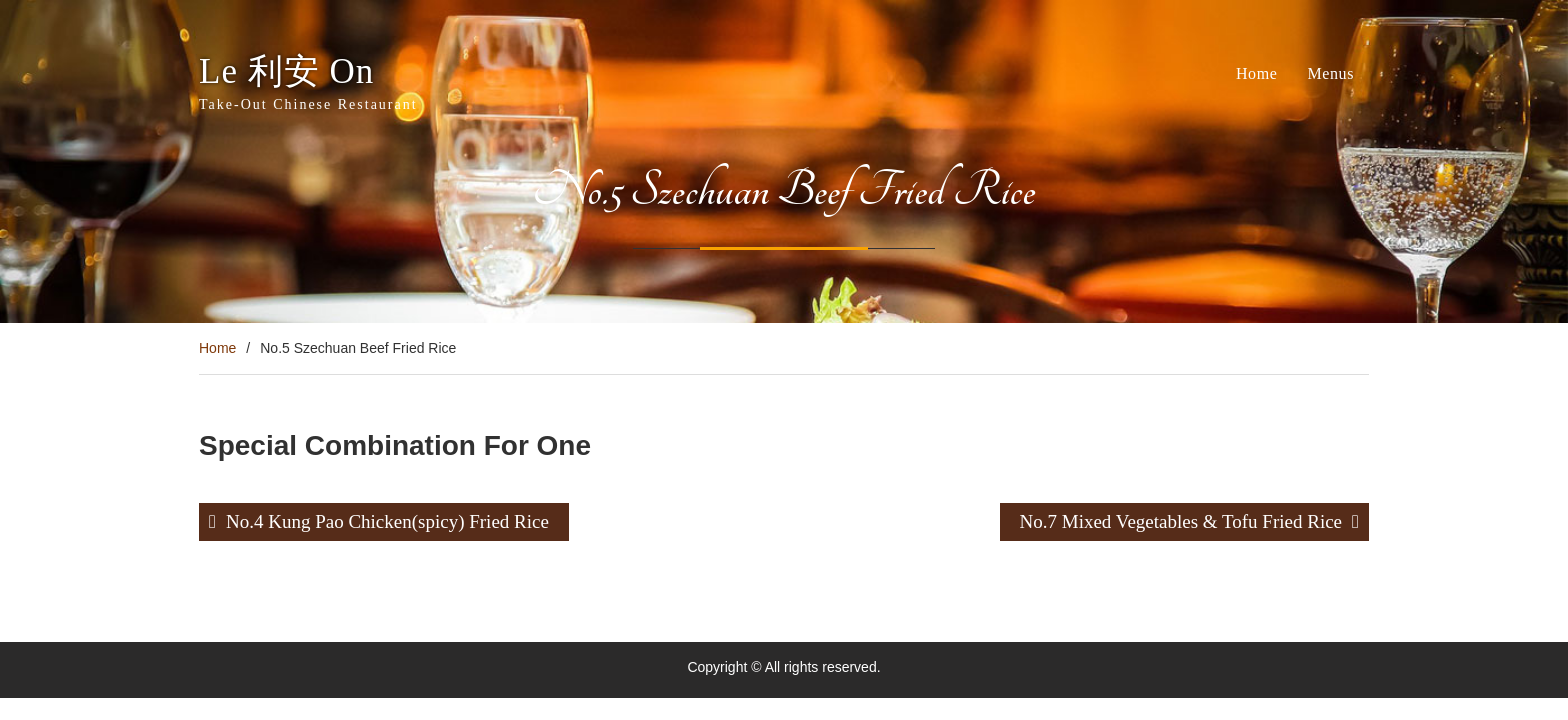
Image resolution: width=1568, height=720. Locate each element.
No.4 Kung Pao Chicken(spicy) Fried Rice (387, 521)
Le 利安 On (286, 71)
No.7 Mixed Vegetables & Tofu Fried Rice (1181, 521)
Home (1257, 73)
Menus (1330, 73)
